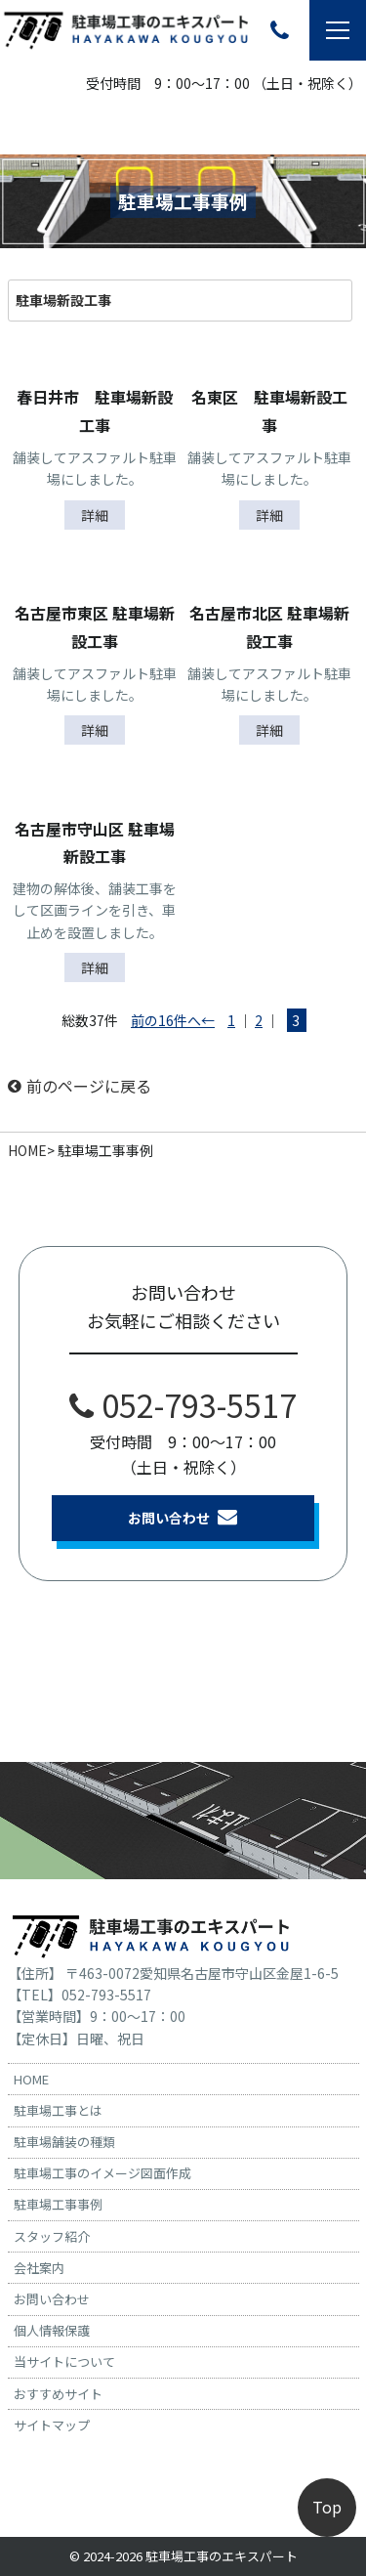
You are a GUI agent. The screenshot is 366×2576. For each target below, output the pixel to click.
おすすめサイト (58, 2393)
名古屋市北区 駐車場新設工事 (269, 627)
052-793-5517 (183, 1404)
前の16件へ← (173, 1020)
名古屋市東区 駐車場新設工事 (95, 627)
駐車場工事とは (58, 2110)
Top (327, 2506)
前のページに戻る (79, 1085)
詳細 (94, 515)
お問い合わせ (182, 1517)
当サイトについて (64, 2361)
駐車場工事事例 (58, 2204)
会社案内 (39, 2267)
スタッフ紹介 (52, 2236)
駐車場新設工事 (63, 300)
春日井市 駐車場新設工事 (95, 411)
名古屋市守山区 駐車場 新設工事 (97, 843)
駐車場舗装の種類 (64, 2141)
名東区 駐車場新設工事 (269, 411)
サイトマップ (52, 2425)
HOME (27, 1150)
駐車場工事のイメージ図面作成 (102, 2173)
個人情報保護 (52, 2330)
